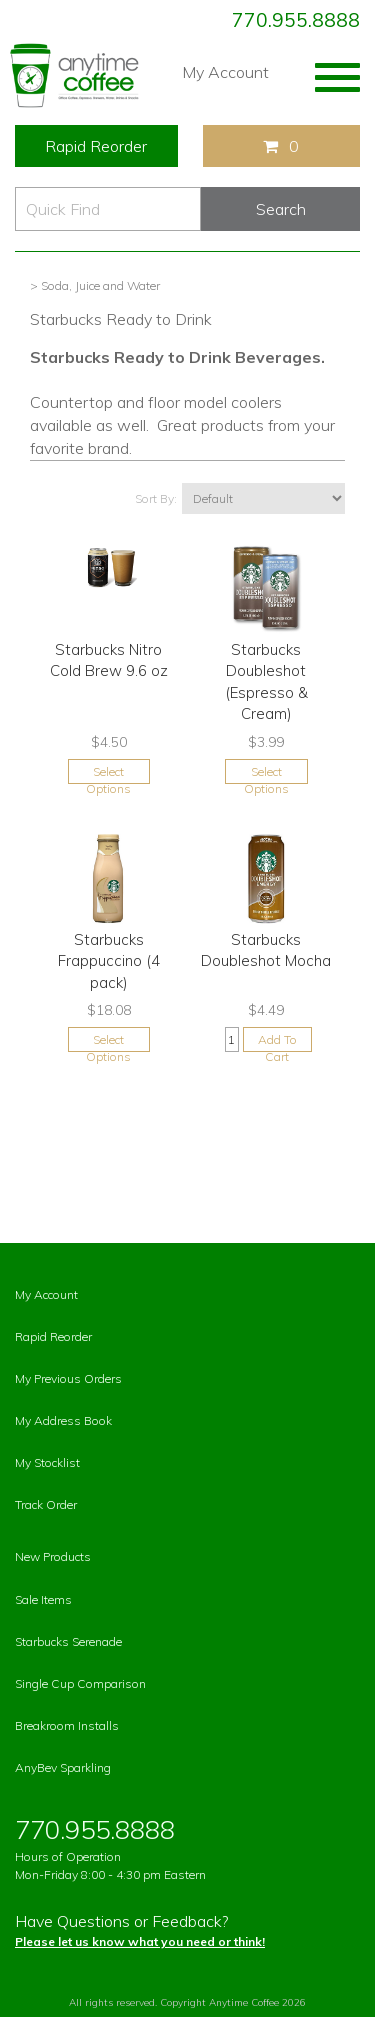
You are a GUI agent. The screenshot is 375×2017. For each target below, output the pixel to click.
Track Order (46, 1504)
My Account (225, 72)
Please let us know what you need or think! (140, 1941)
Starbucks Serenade (68, 1641)
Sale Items (43, 1599)
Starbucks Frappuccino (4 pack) (109, 961)
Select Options (108, 774)
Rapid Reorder (96, 146)
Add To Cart (277, 1042)
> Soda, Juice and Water (95, 285)
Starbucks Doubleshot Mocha (266, 950)
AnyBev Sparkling (63, 1767)
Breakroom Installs (67, 1725)
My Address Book (63, 1420)
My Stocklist (47, 1462)
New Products (53, 1556)
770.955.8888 (296, 20)
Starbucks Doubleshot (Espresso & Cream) (266, 681)
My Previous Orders (68, 1378)
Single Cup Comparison (80, 1683)
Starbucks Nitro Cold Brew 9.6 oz (109, 660)
